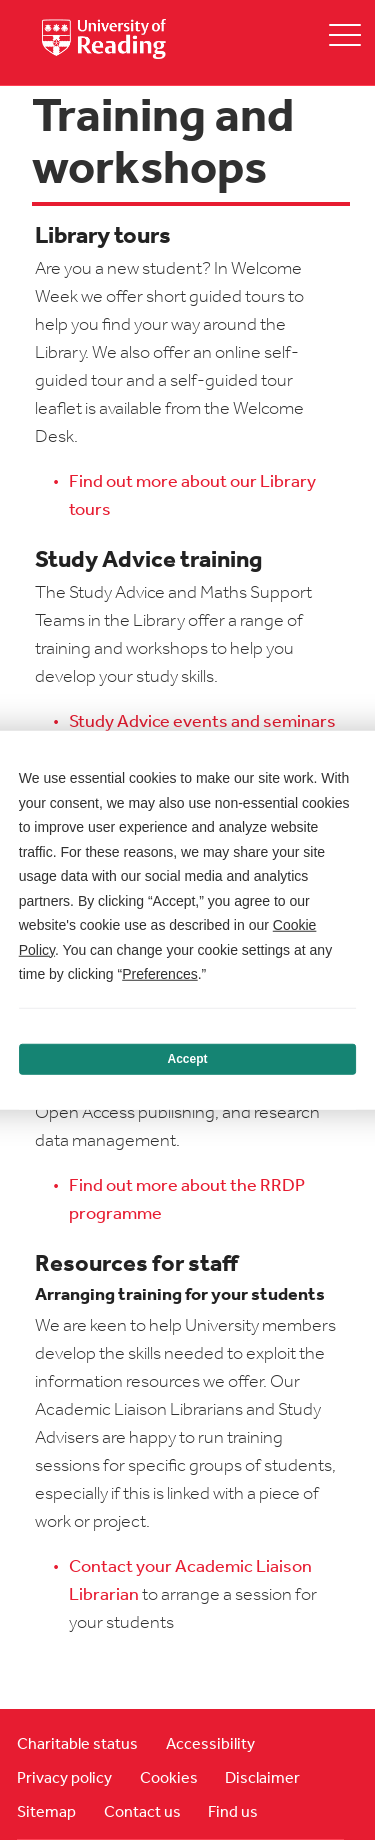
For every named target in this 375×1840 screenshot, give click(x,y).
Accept (187, 1059)
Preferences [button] (159, 974)
